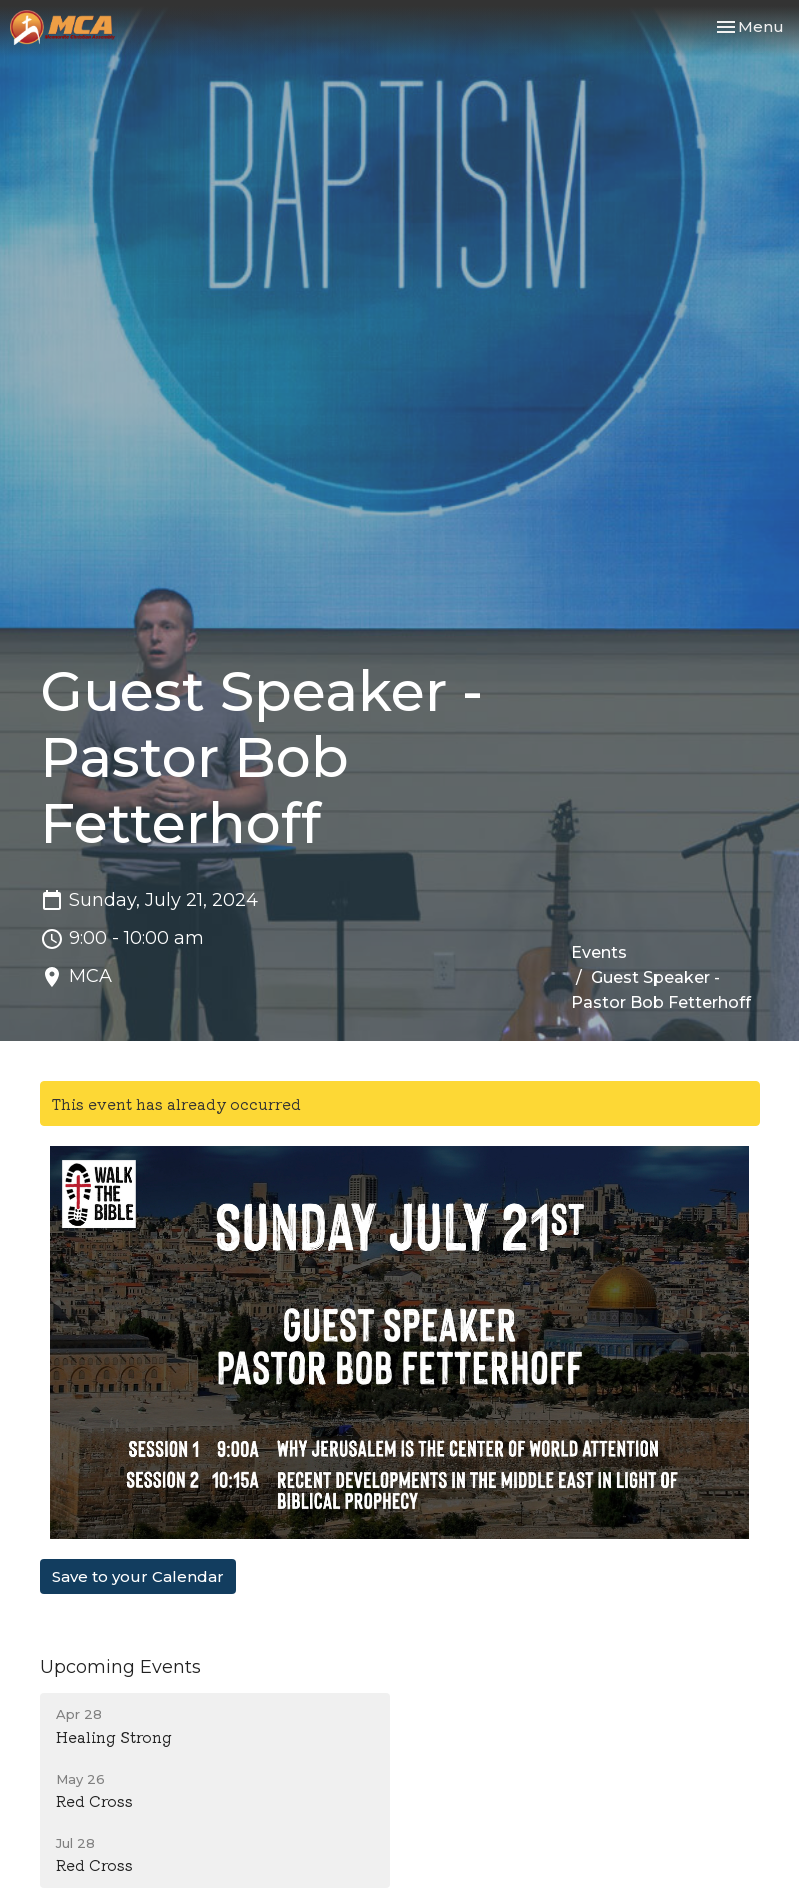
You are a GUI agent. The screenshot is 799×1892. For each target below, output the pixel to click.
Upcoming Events (120, 1667)
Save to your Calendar (138, 1576)
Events (599, 952)
